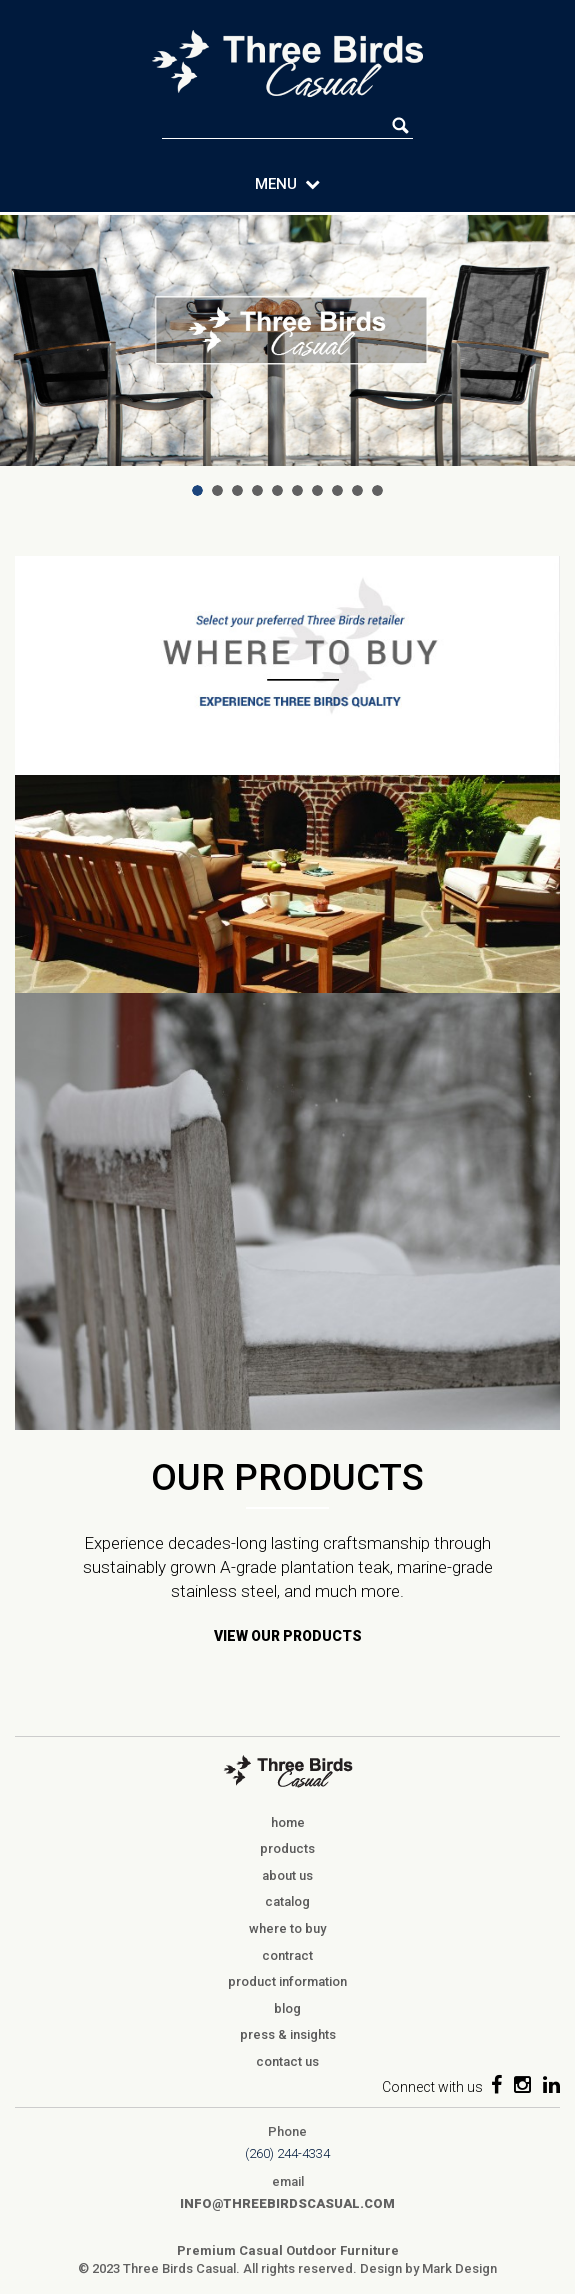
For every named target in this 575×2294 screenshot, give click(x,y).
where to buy (287, 1928)
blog (287, 2008)
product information (287, 1981)
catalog (287, 1901)
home (288, 1822)
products (287, 1848)
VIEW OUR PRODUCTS (288, 1636)
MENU (287, 184)
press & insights (288, 2034)
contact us (287, 2061)
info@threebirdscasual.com (287, 2203)
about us (287, 1875)
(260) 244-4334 (287, 2153)
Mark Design (459, 2268)
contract (287, 1955)
